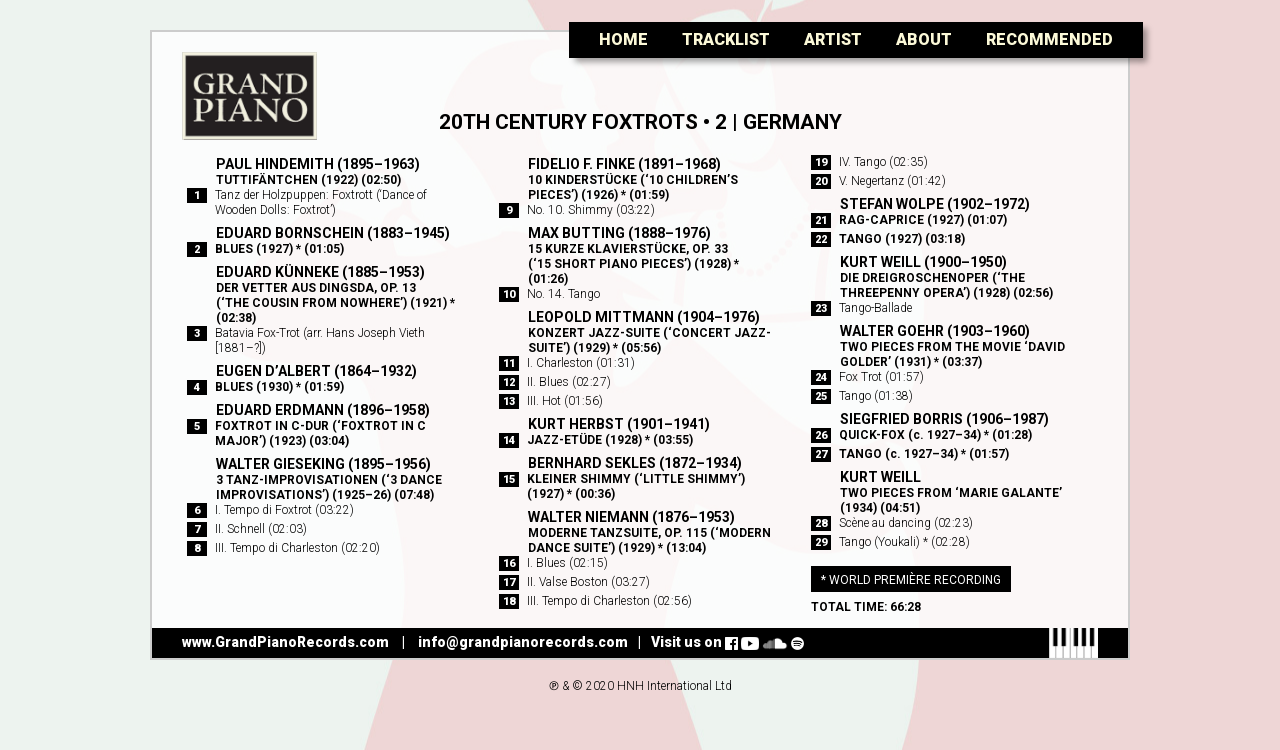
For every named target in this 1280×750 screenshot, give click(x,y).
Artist (833, 39)
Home (623, 39)
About (924, 39)
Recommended (1049, 39)
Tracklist (726, 39)
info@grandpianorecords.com (523, 642)
